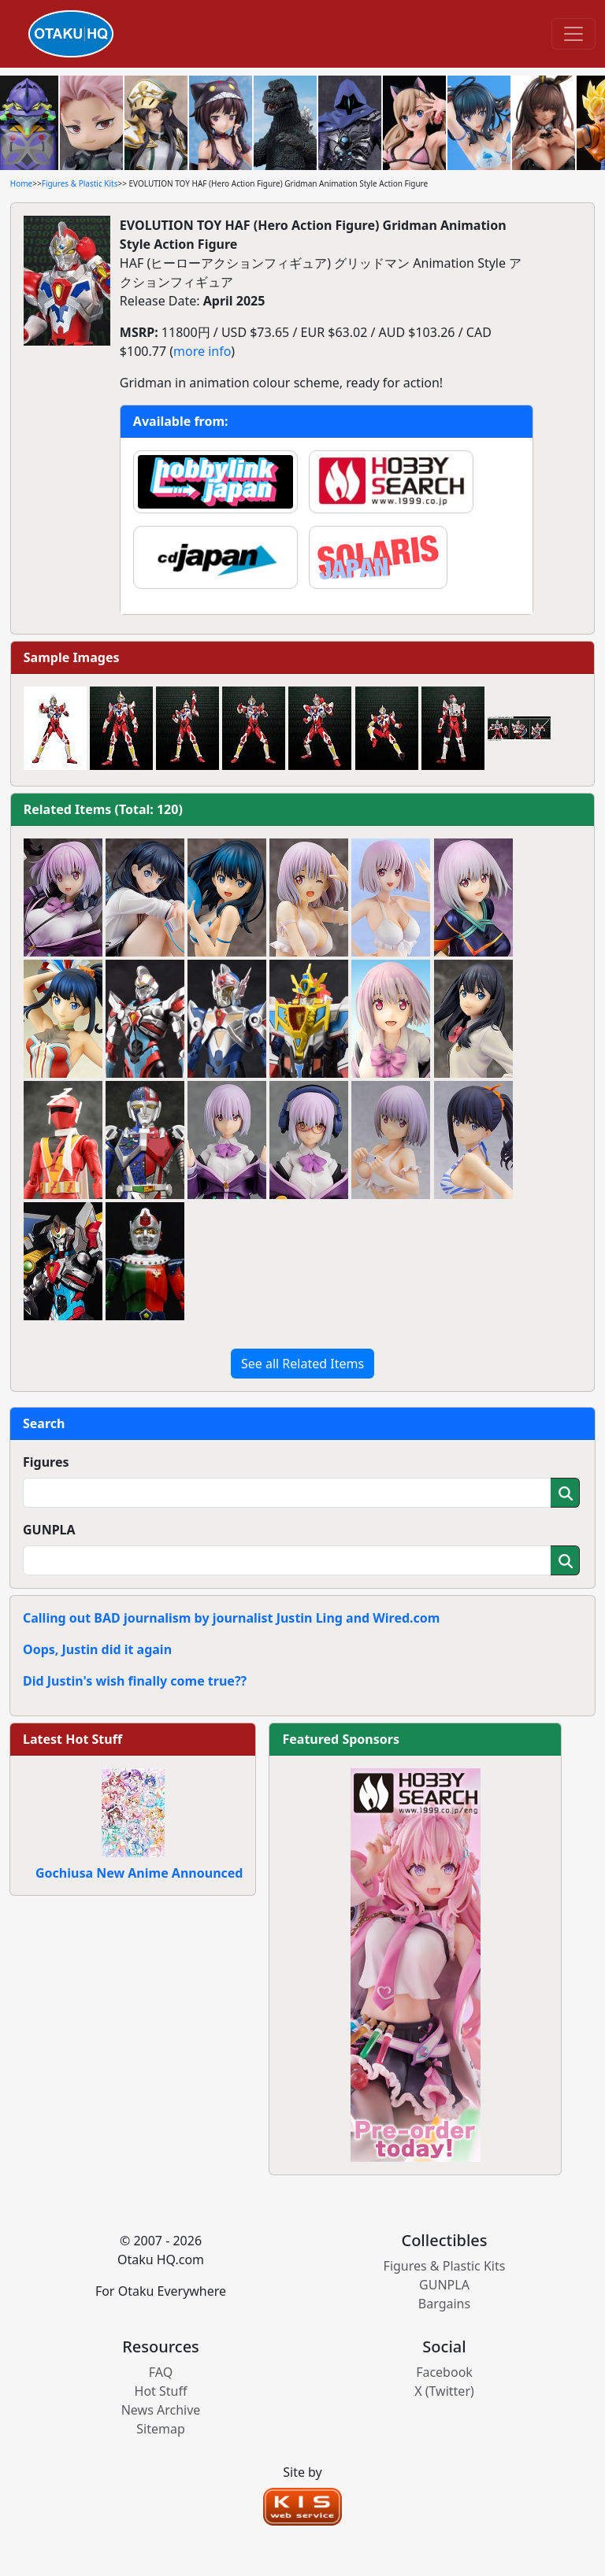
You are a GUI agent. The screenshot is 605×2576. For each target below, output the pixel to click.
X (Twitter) (444, 2391)
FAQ (161, 2372)
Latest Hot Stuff (72, 1739)
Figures (46, 1462)
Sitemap (160, 2428)
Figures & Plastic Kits (80, 183)
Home (21, 183)
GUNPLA (49, 1529)
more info (202, 351)
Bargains (444, 2303)
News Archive (161, 2410)
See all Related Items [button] (302, 1363)
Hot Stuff (161, 2391)
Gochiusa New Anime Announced (139, 1873)
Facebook (444, 2372)
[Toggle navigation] (573, 34)
